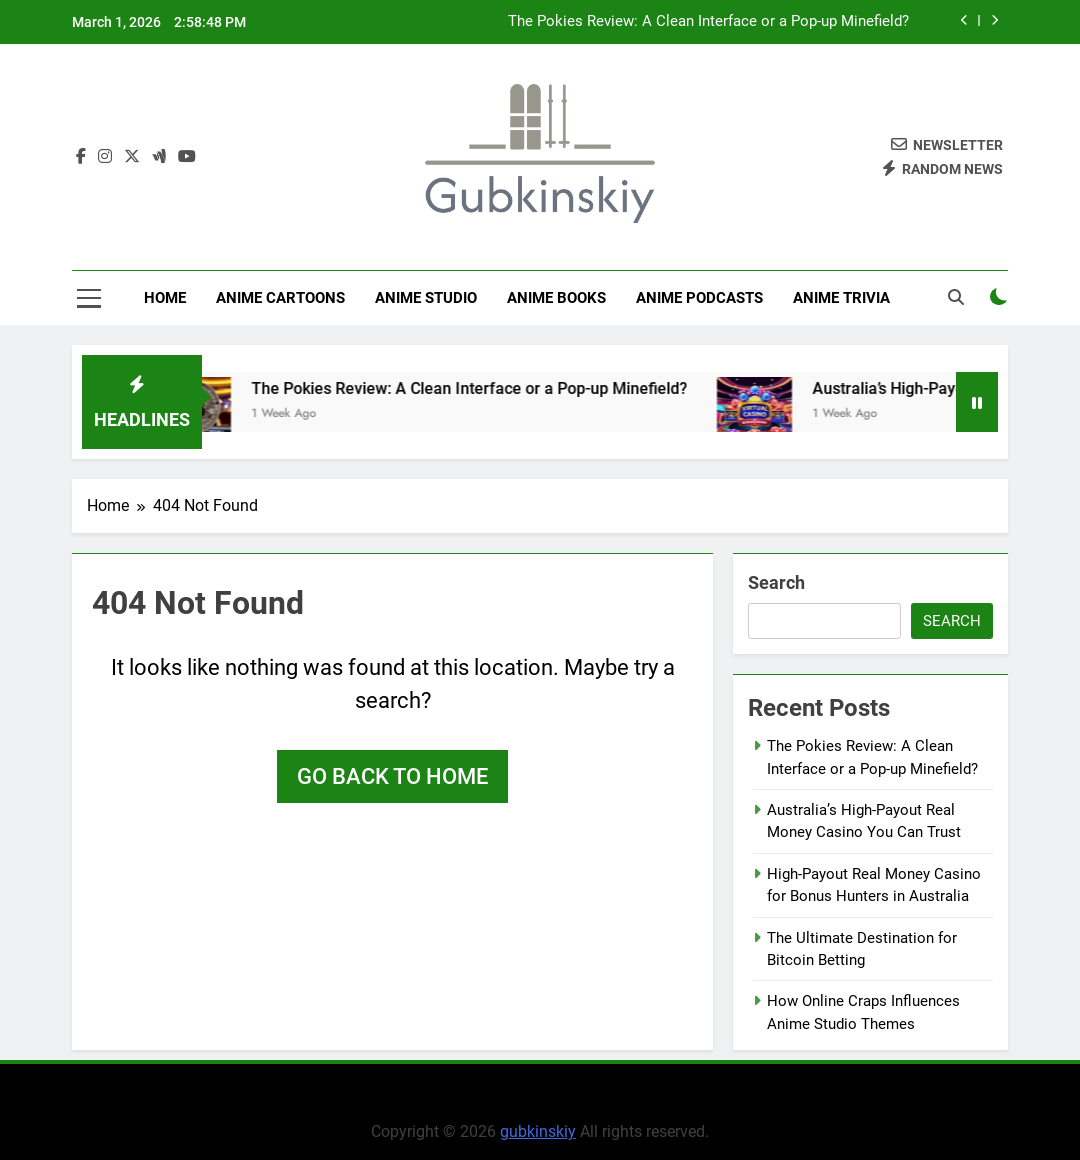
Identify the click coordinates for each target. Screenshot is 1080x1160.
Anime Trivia (841, 298)
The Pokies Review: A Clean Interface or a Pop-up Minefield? (708, 22)
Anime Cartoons (280, 298)
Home (165, 298)
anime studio (426, 298)
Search (776, 582)
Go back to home (392, 776)
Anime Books (556, 298)
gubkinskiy (538, 1131)
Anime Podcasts (699, 298)
